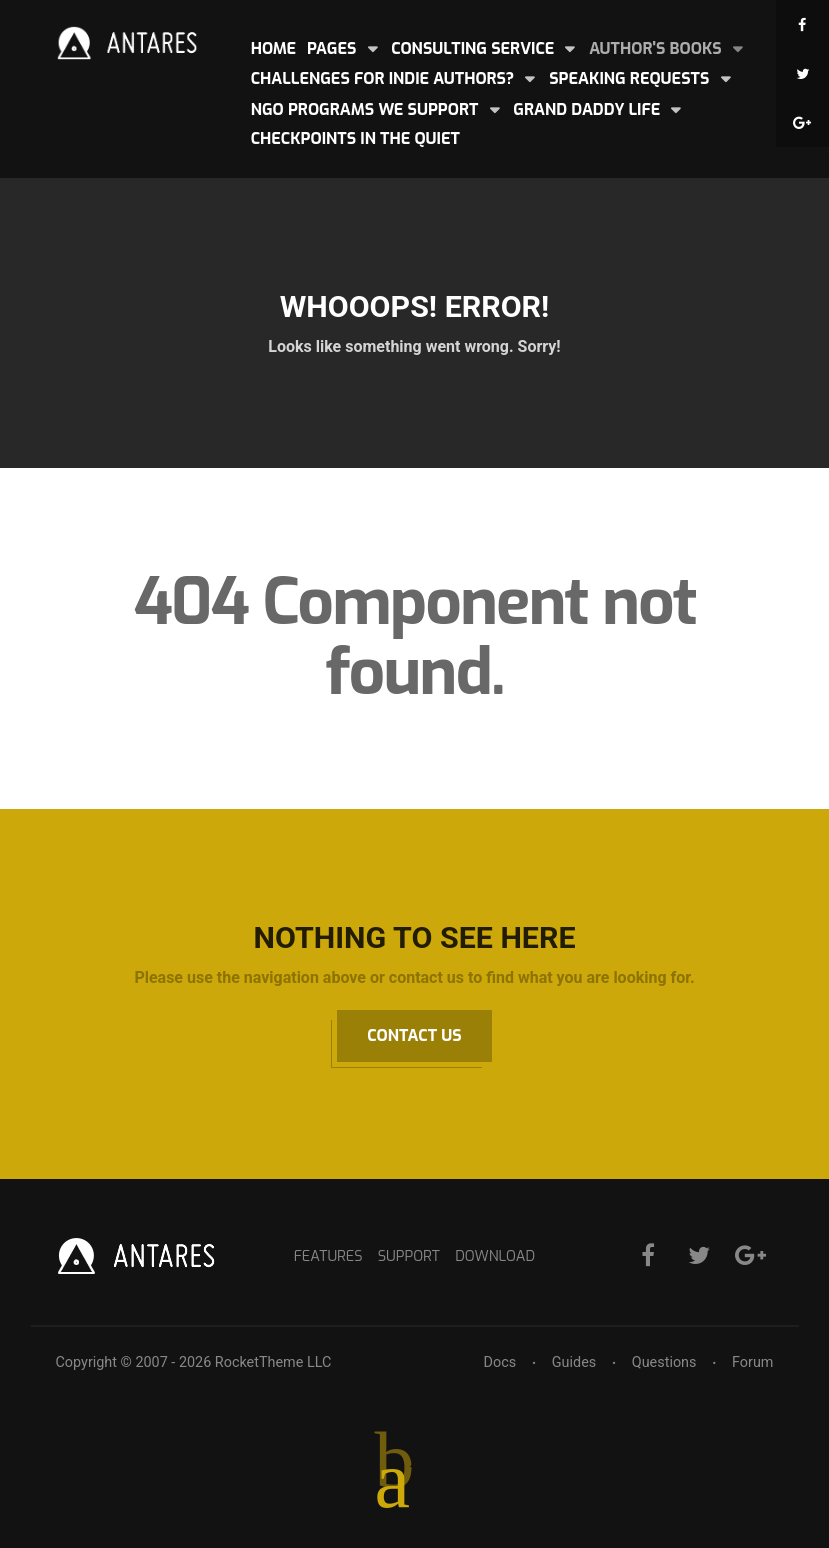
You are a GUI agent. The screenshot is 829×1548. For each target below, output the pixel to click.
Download (495, 1256)
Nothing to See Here (415, 937)
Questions (664, 1362)
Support (409, 1256)
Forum (752, 1362)
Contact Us (414, 1035)
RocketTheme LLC (273, 1362)
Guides (574, 1362)
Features (328, 1256)
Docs (500, 1362)
